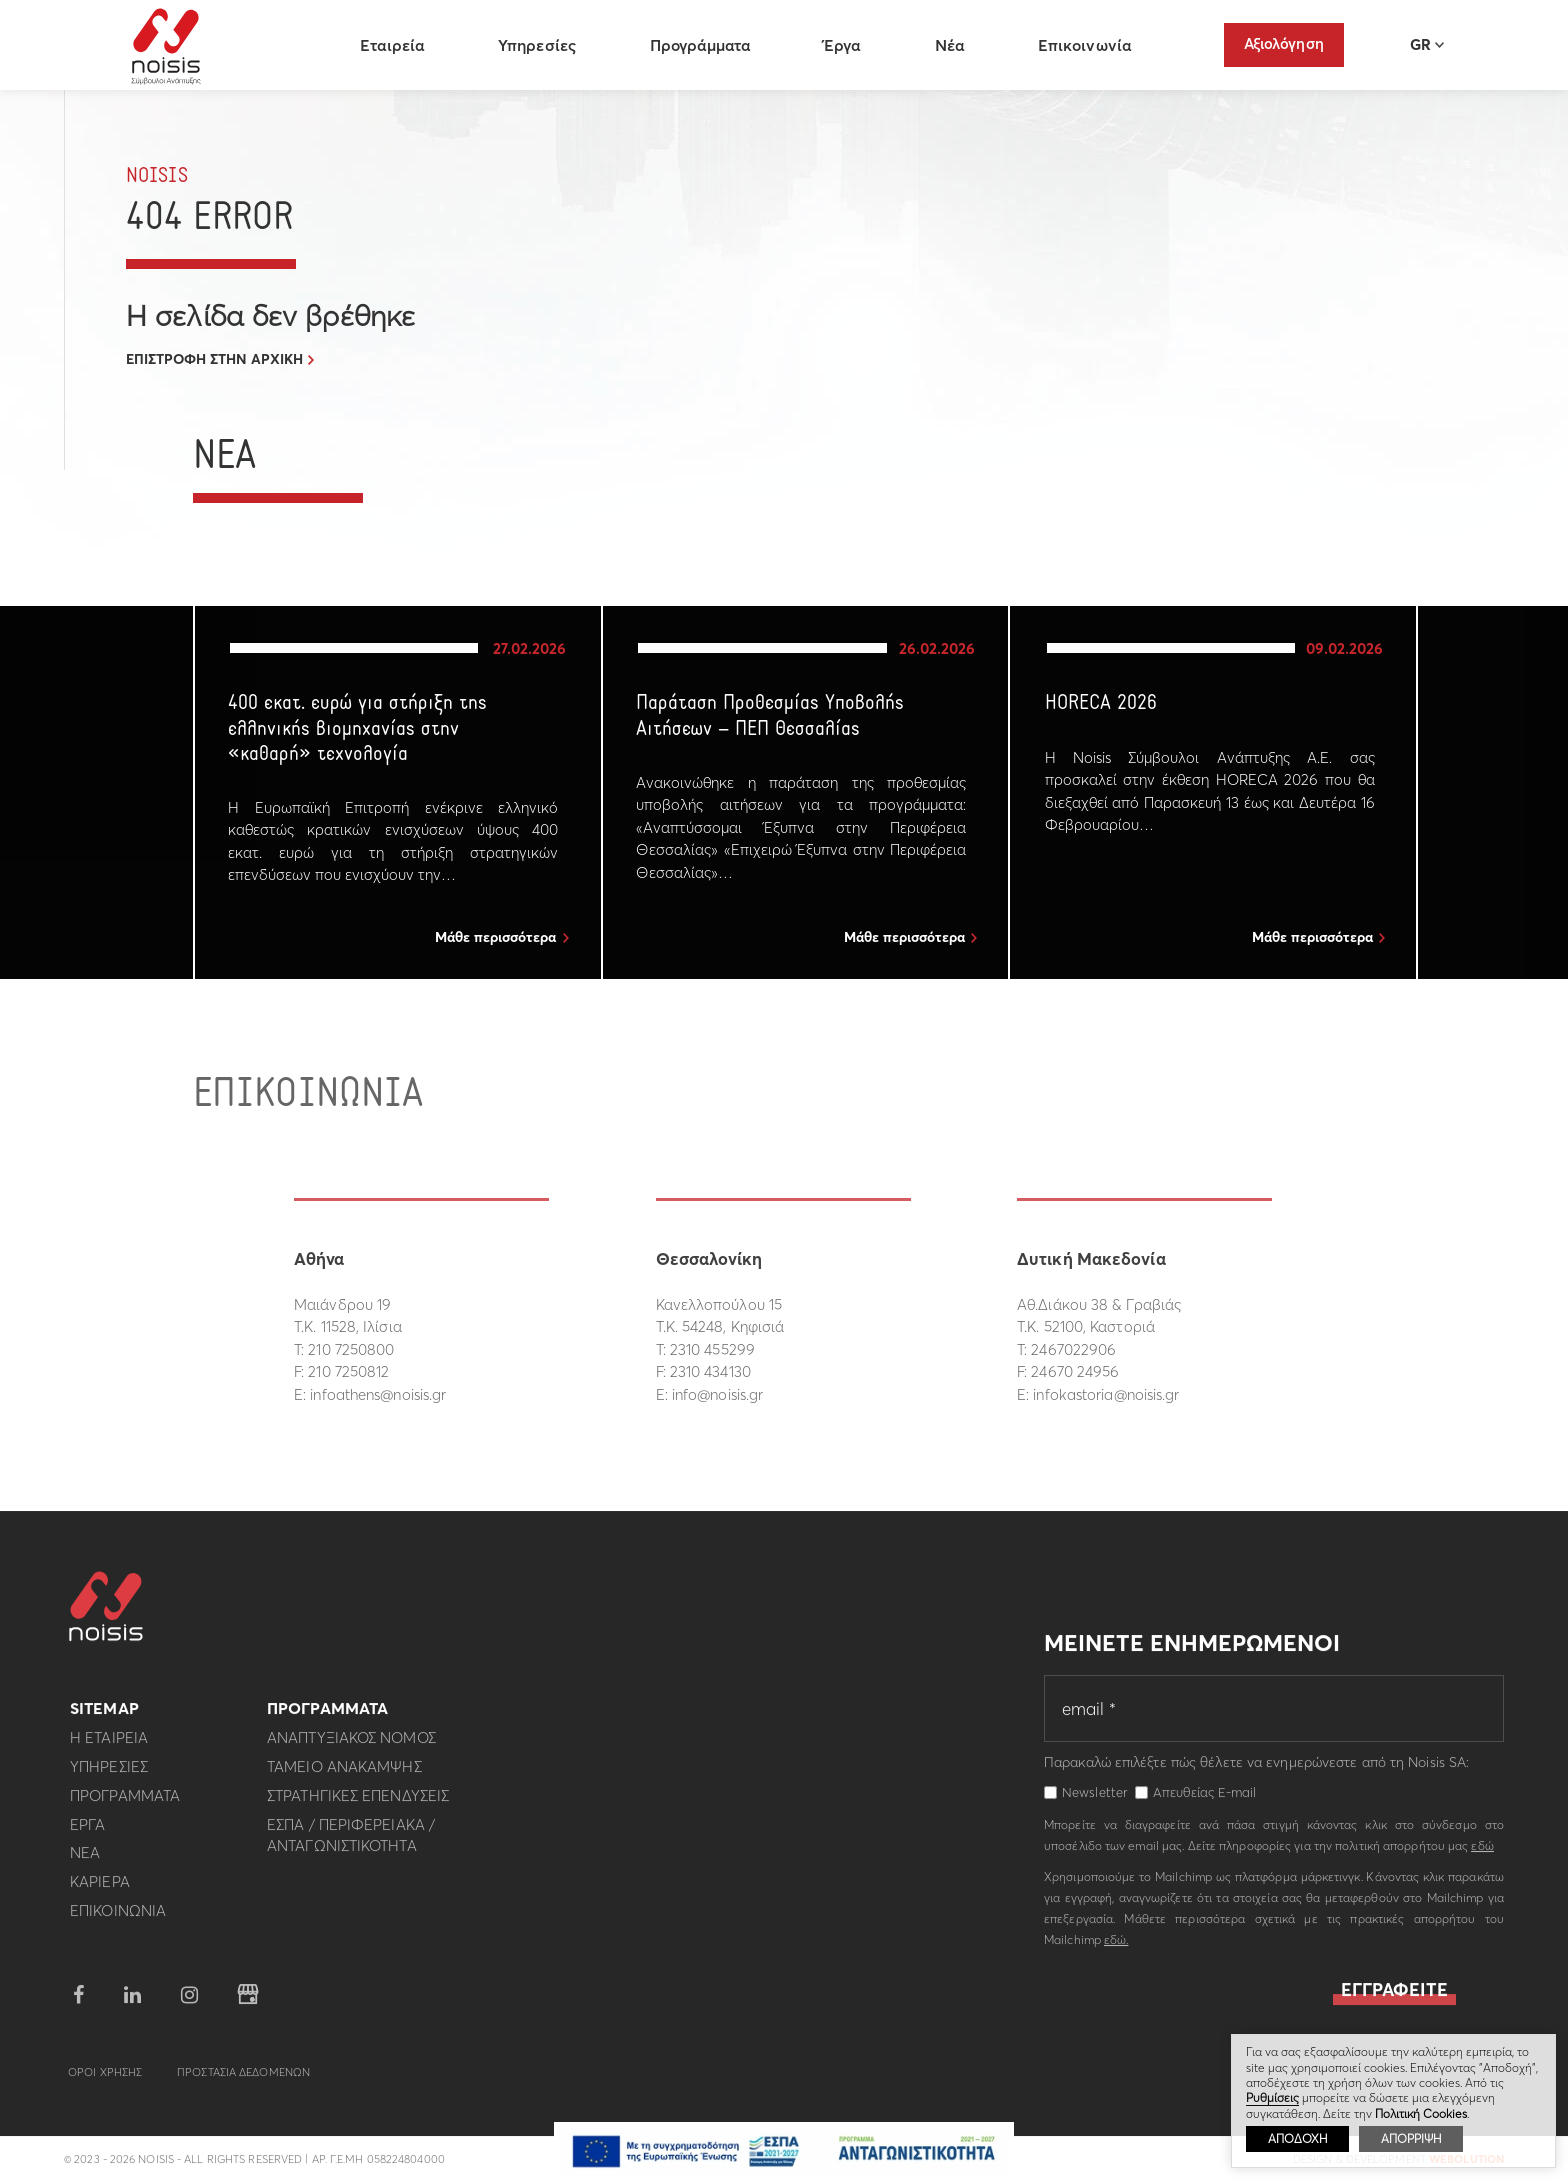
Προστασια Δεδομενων (243, 2080)
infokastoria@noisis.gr (1106, 1394)
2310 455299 (712, 1349)
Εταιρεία (397, 45)
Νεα (85, 1861)
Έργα (847, 45)
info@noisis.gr (717, 1394)
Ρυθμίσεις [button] (1272, 2097)
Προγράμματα (704, 45)
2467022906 (1073, 1349)
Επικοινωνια (118, 1918)
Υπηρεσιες (109, 1774)
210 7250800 (351, 1349)
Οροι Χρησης (105, 2080)
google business (248, 2003)
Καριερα (100, 1889)
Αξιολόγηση (1284, 43)
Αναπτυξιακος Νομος (351, 1746)
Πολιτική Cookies (1421, 2113)
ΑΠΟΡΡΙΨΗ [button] (1411, 2138)
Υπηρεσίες (542, 45)
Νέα (953, 45)
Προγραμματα (125, 1803)
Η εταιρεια (109, 1746)
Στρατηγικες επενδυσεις (358, 1803)
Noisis (170, 46)
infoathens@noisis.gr (378, 1394)
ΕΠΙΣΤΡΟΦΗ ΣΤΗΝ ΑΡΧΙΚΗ (214, 359)
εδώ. (1116, 1947)
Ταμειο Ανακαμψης (344, 1774)
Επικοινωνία (1088, 45)
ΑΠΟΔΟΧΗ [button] (1297, 2138)
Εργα (87, 1832)
